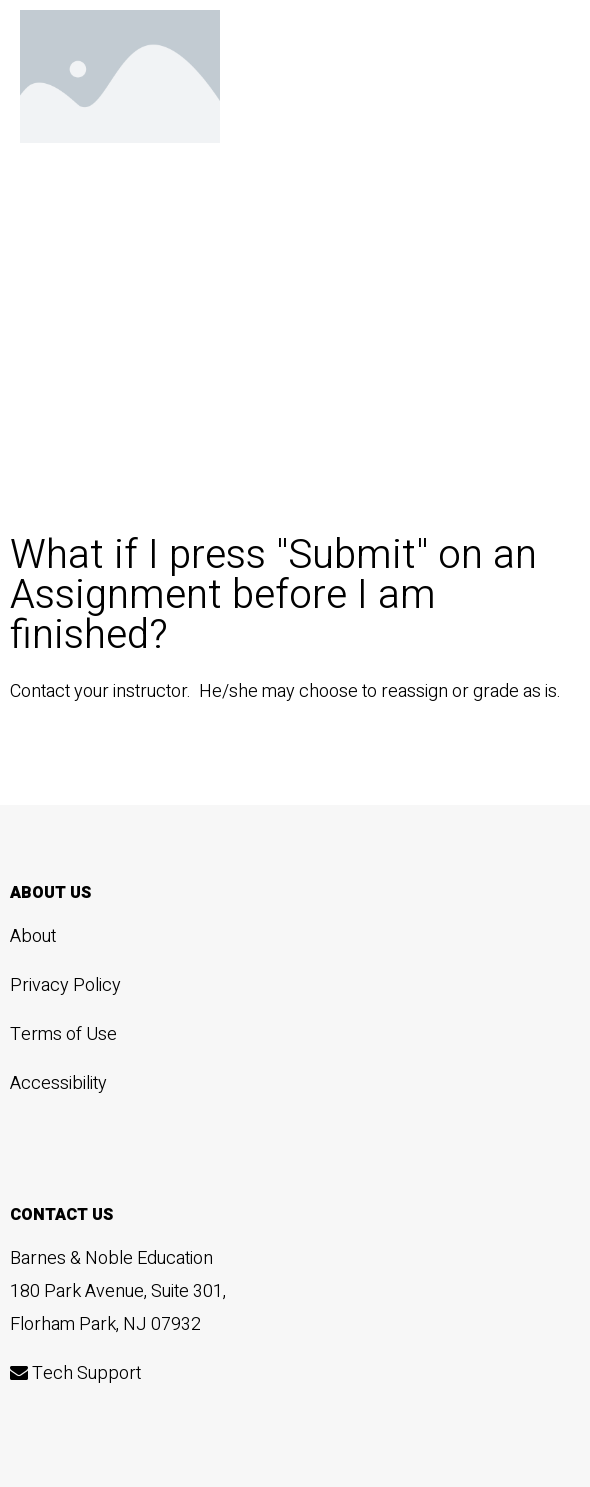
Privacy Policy (65, 985)
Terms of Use (63, 1034)
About (33, 936)
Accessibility (58, 1083)
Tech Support (75, 1373)
